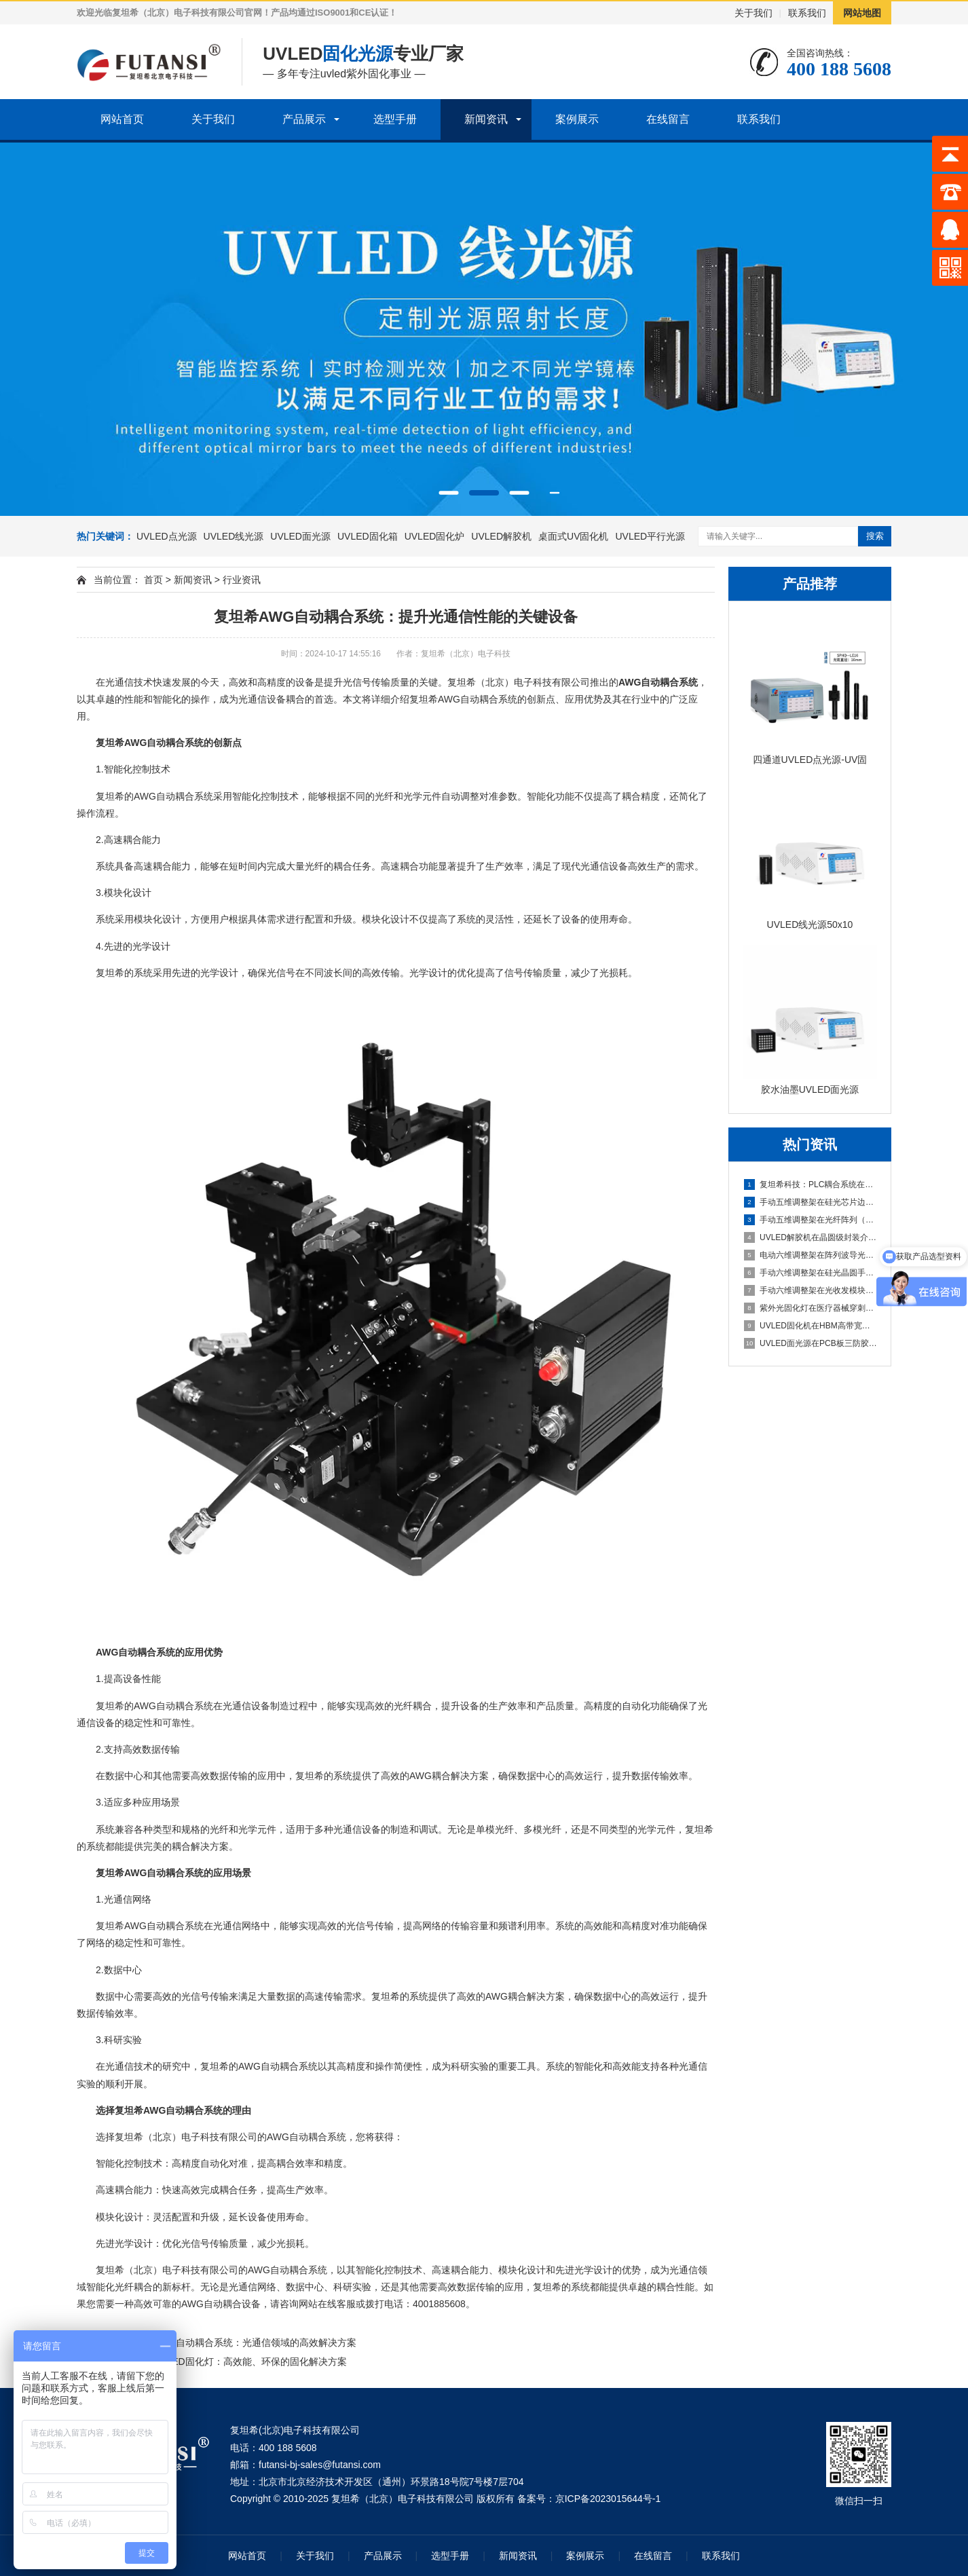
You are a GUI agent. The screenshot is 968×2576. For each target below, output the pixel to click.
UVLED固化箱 (367, 536)
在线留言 (668, 119)
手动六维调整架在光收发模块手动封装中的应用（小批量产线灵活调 (810, 1290)
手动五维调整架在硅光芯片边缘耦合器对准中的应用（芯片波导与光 (810, 1202)
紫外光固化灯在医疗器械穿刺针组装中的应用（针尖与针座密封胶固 (810, 1308)
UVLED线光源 (234, 536)
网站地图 (862, 12)
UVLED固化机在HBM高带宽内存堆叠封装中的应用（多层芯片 (810, 1325)
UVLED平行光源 (650, 536)
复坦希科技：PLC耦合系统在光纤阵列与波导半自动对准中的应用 (810, 1184)
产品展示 (304, 119)
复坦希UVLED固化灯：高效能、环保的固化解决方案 (236, 2361)
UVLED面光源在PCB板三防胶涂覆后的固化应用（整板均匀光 (810, 1343)
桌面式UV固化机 (573, 536)
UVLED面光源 (300, 536)
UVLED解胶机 (501, 536)
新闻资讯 (486, 119)
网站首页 (122, 119)
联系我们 (807, 12)
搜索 (875, 536)
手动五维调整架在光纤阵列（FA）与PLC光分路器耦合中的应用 (810, 1219)
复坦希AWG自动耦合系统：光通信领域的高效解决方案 (240, 2342)
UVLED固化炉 (435, 536)
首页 (153, 579)
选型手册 (395, 119)
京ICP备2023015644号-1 (608, 2498)
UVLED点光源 (166, 536)
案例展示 (577, 119)
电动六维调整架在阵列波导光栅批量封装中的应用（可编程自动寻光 (810, 1255)
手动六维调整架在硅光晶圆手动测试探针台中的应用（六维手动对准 (810, 1272)
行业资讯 (242, 579)
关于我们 (753, 12)
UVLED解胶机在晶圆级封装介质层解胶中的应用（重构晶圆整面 (810, 1237)
